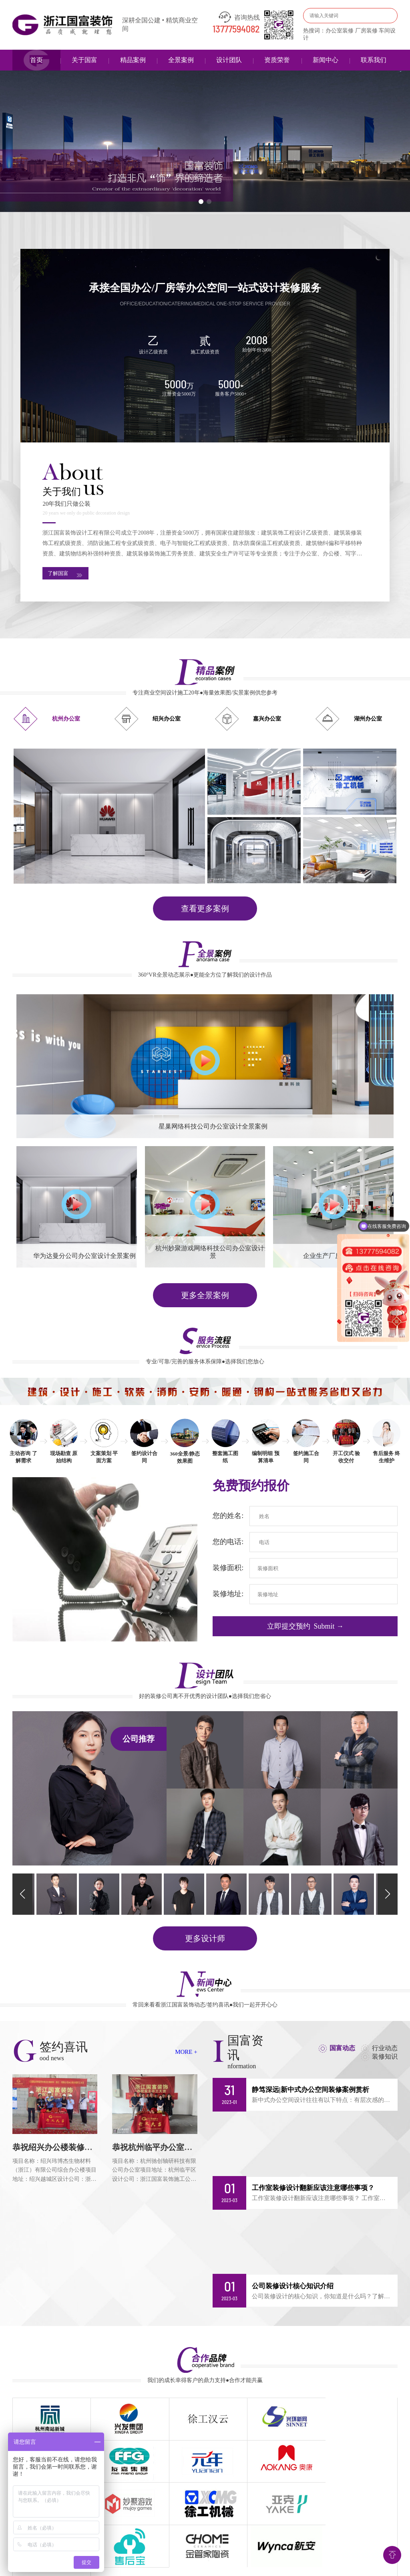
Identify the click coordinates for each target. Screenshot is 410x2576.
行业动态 (385, 2048)
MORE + (186, 2052)
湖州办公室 (368, 721)
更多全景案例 (205, 1297)
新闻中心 (325, 60)
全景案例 (181, 60)
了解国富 (68, 574)
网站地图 (353, 2539)
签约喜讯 (221, 2539)
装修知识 (385, 2056)
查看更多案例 (205, 910)
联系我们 (373, 60)
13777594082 (236, 29)
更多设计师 (205, 1939)
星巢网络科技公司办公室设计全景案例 (213, 1127)
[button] (201, 201)
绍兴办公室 (167, 721)
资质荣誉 (277, 60)
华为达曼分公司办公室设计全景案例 (84, 1257)
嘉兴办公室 (267, 721)
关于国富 (84, 60)
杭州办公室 (66, 721)
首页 (36, 60)
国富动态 (341, 2048)
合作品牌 (287, 2539)
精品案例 (133, 60)
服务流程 (188, 2539)
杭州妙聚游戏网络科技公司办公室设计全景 (213, 1254)
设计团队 (229, 60)
